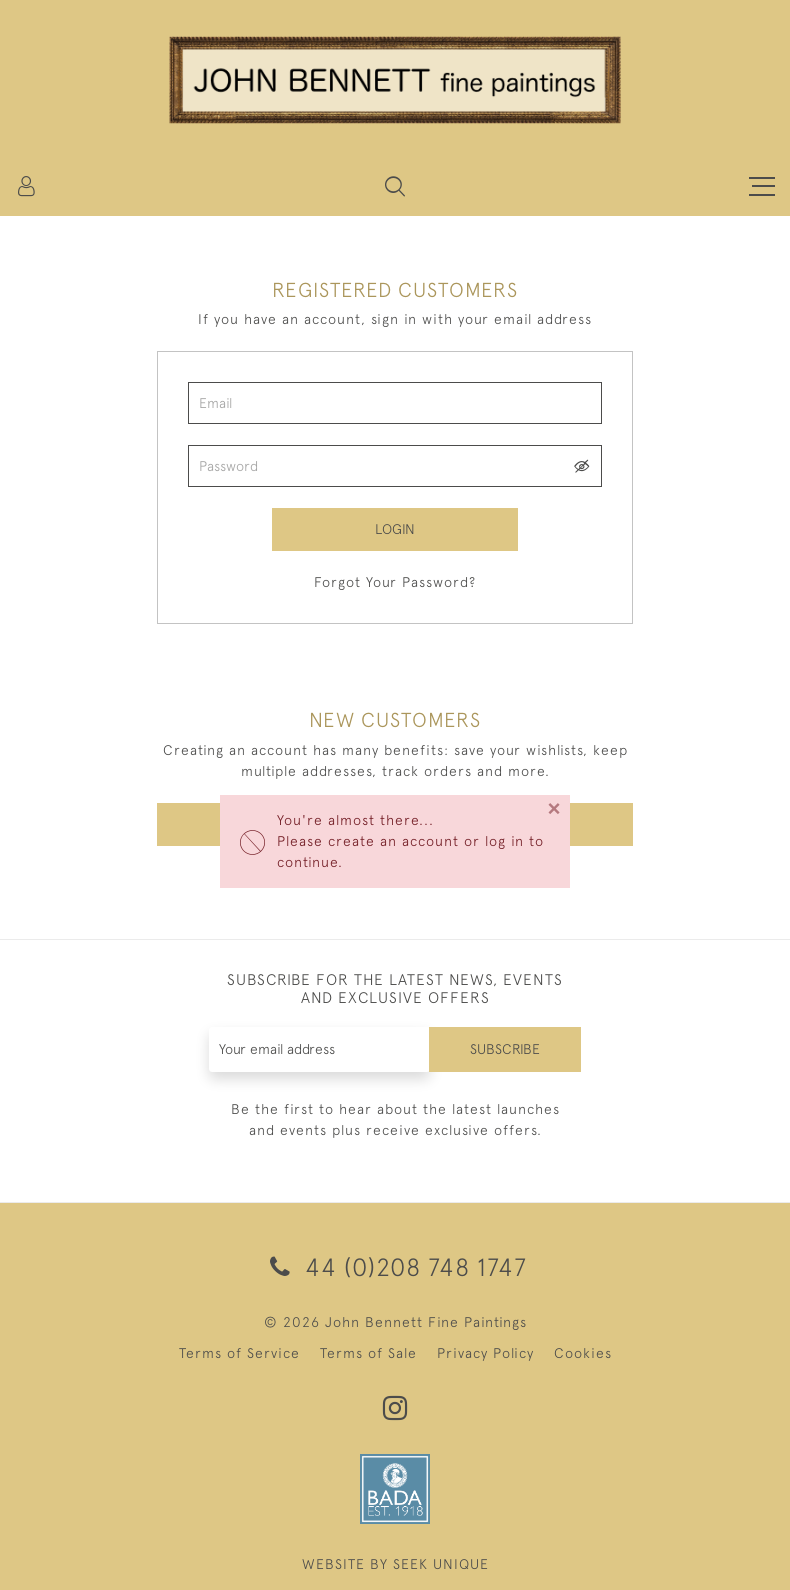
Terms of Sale (368, 1353)
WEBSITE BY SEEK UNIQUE (395, 1564)
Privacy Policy (485, 1353)
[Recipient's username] (320, 1049)
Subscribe (505, 1049)
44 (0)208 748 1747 (395, 1266)
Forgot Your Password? (395, 582)
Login (395, 529)
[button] (395, 186)
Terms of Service (239, 1353)
